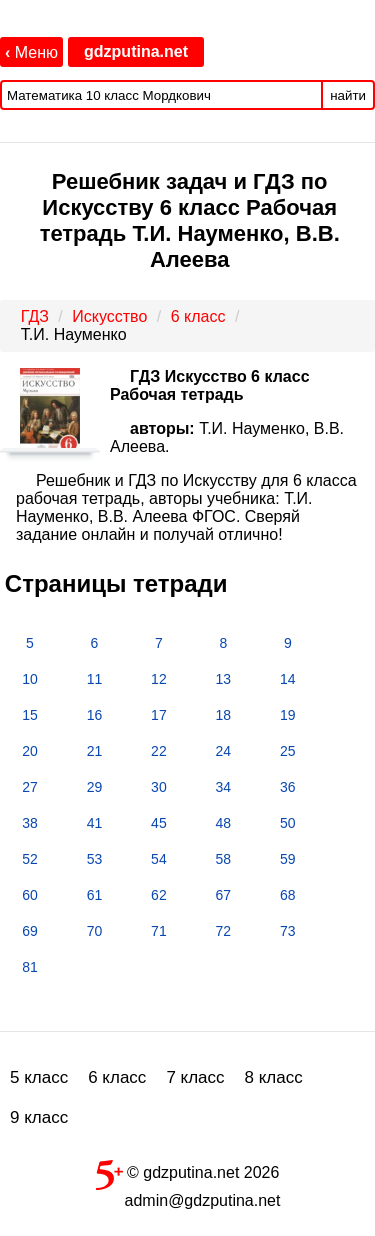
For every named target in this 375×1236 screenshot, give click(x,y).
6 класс (117, 1077)
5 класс (39, 1077)
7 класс (195, 1077)
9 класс (39, 1117)
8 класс (274, 1077)
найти (348, 95)
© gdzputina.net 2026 (188, 1171)
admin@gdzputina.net (203, 1200)
